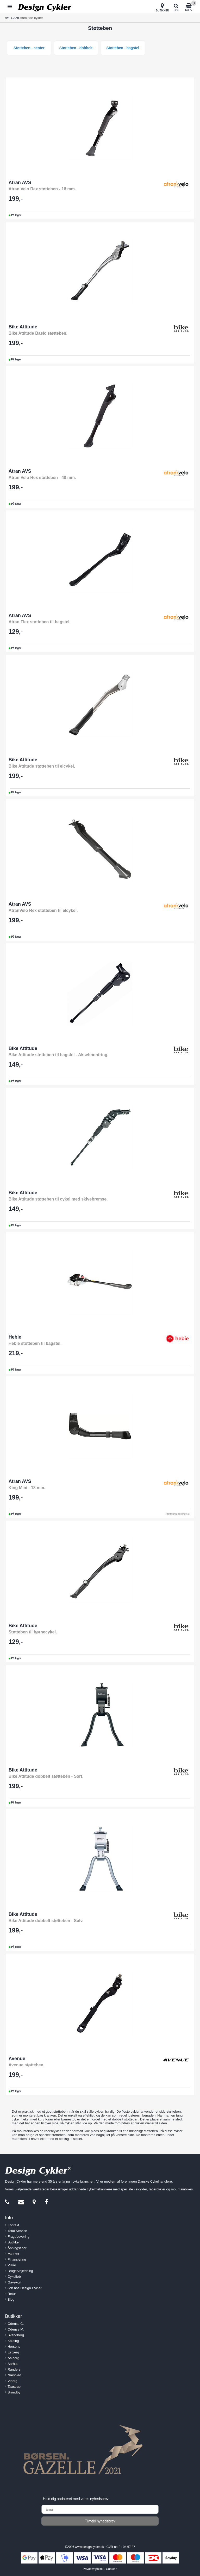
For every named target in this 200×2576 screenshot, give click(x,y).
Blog (11, 2299)
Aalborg (13, 2358)
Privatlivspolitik (93, 2569)
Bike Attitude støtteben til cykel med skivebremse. (58, 1199)
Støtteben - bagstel (122, 48)
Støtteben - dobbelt (76, 48)
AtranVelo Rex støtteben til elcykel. (43, 910)
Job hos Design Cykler (24, 2288)
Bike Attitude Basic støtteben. (38, 333)
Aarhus (13, 2364)
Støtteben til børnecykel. (33, 1632)
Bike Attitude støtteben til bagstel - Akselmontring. (59, 1055)
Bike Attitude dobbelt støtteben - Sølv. (46, 1920)
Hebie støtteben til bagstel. (35, 1343)
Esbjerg (13, 2352)
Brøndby (14, 2392)
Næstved (14, 2375)
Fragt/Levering (18, 2236)
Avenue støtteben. (27, 2065)
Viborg (12, 2381)
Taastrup (14, 2387)
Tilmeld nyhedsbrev (100, 2521)
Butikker (14, 2242)
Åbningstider (17, 2248)
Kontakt (13, 2225)
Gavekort (14, 2282)
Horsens (14, 2346)
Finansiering (17, 2259)
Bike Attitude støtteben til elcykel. (42, 766)
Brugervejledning (20, 2271)
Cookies (111, 2569)
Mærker (13, 2254)
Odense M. (16, 2329)
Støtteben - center (29, 48)
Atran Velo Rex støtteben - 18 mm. (42, 189)
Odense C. (16, 2324)
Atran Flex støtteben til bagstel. (40, 622)
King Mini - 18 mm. (27, 1487)
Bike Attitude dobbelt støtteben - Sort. (46, 1776)
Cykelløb (14, 2277)
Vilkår (12, 2265)
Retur (12, 2294)
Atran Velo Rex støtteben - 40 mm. (42, 477)
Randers (14, 2369)
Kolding (13, 2341)
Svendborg (16, 2335)
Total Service (17, 2231)
